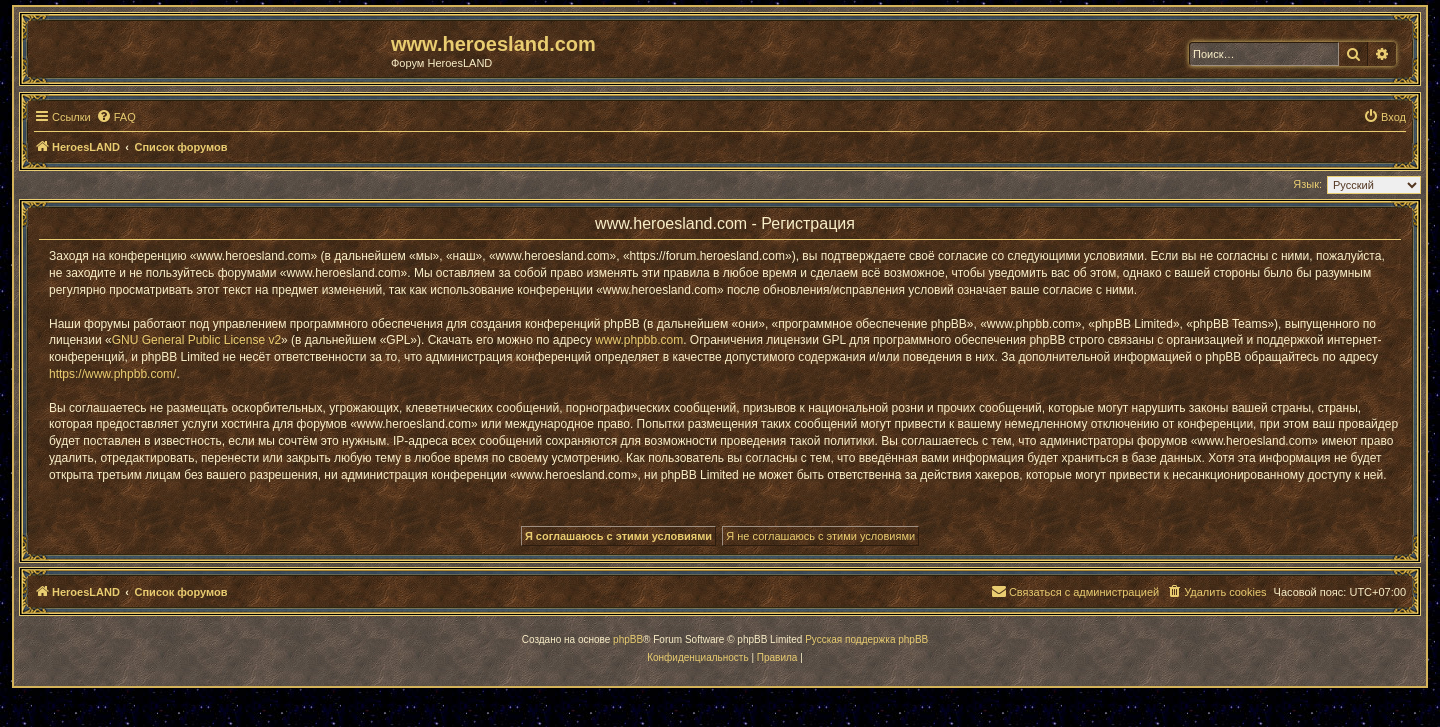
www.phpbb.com (639, 340)
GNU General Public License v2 (196, 340)
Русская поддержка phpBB (866, 639)
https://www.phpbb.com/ (112, 374)
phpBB (628, 639)
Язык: (1307, 184)
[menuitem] (116, 117)
